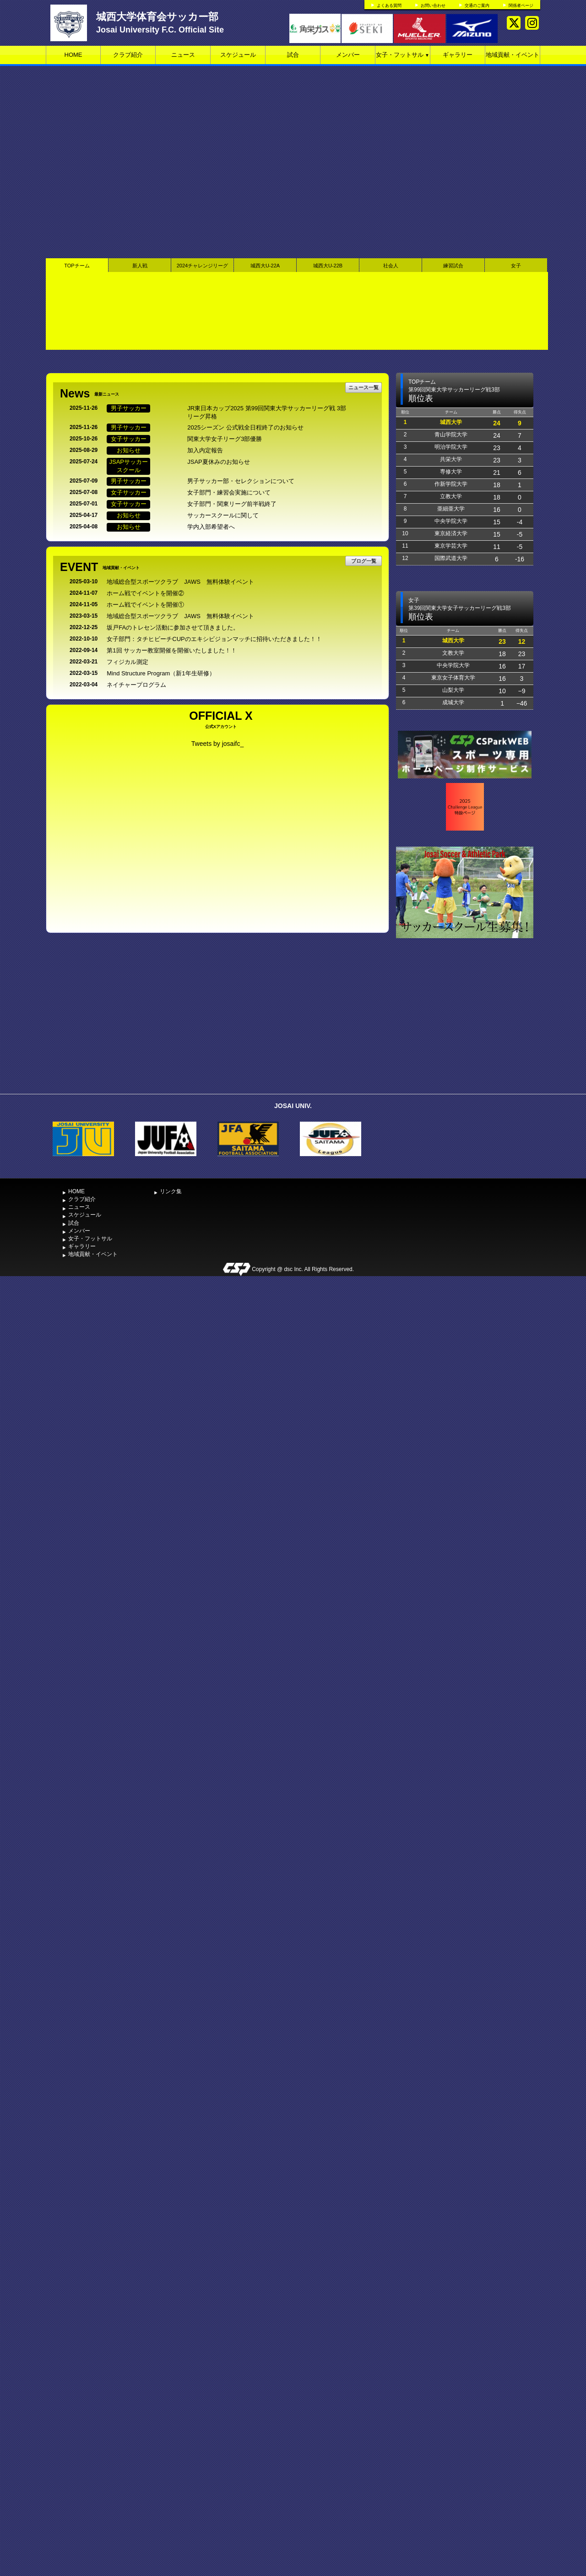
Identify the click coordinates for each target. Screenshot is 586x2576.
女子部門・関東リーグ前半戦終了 (232, 503)
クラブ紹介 (128, 54)
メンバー (348, 54)
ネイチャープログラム (136, 684)
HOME (73, 54)
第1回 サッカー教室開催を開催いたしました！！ (172, 650)
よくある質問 (389, 5)
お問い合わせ (433, 5)
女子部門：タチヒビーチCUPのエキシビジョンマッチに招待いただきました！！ (214, 639)
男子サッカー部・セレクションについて (240, 481)
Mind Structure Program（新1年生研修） (161, 673)
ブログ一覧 (363, 561)
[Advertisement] (464, 1020)
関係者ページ (521, 5)
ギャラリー (457, 54)
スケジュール (238, 54)
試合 (293, 54)
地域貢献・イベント (512, 54)
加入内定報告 (205, 450)
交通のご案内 (477, 5)
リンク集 (171, 1191)
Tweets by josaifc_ (217, 743)
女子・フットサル (402, 54)
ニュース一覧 (363, 387)
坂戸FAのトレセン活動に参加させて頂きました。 (173, 627)
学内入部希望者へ (211, 526)
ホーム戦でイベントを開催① (145, 604)
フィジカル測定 (127, 661)
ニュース (183, 54)
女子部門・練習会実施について (229, 492)
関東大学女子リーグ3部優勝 (224, 438)
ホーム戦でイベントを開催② (145, 593)
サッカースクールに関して (223, 515)
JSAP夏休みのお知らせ (218, 461)
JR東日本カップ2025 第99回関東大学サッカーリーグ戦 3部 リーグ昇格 (269, 412)
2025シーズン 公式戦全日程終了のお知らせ (245, 427)
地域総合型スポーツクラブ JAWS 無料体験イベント (180, 581)
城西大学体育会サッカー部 (157, 16)
